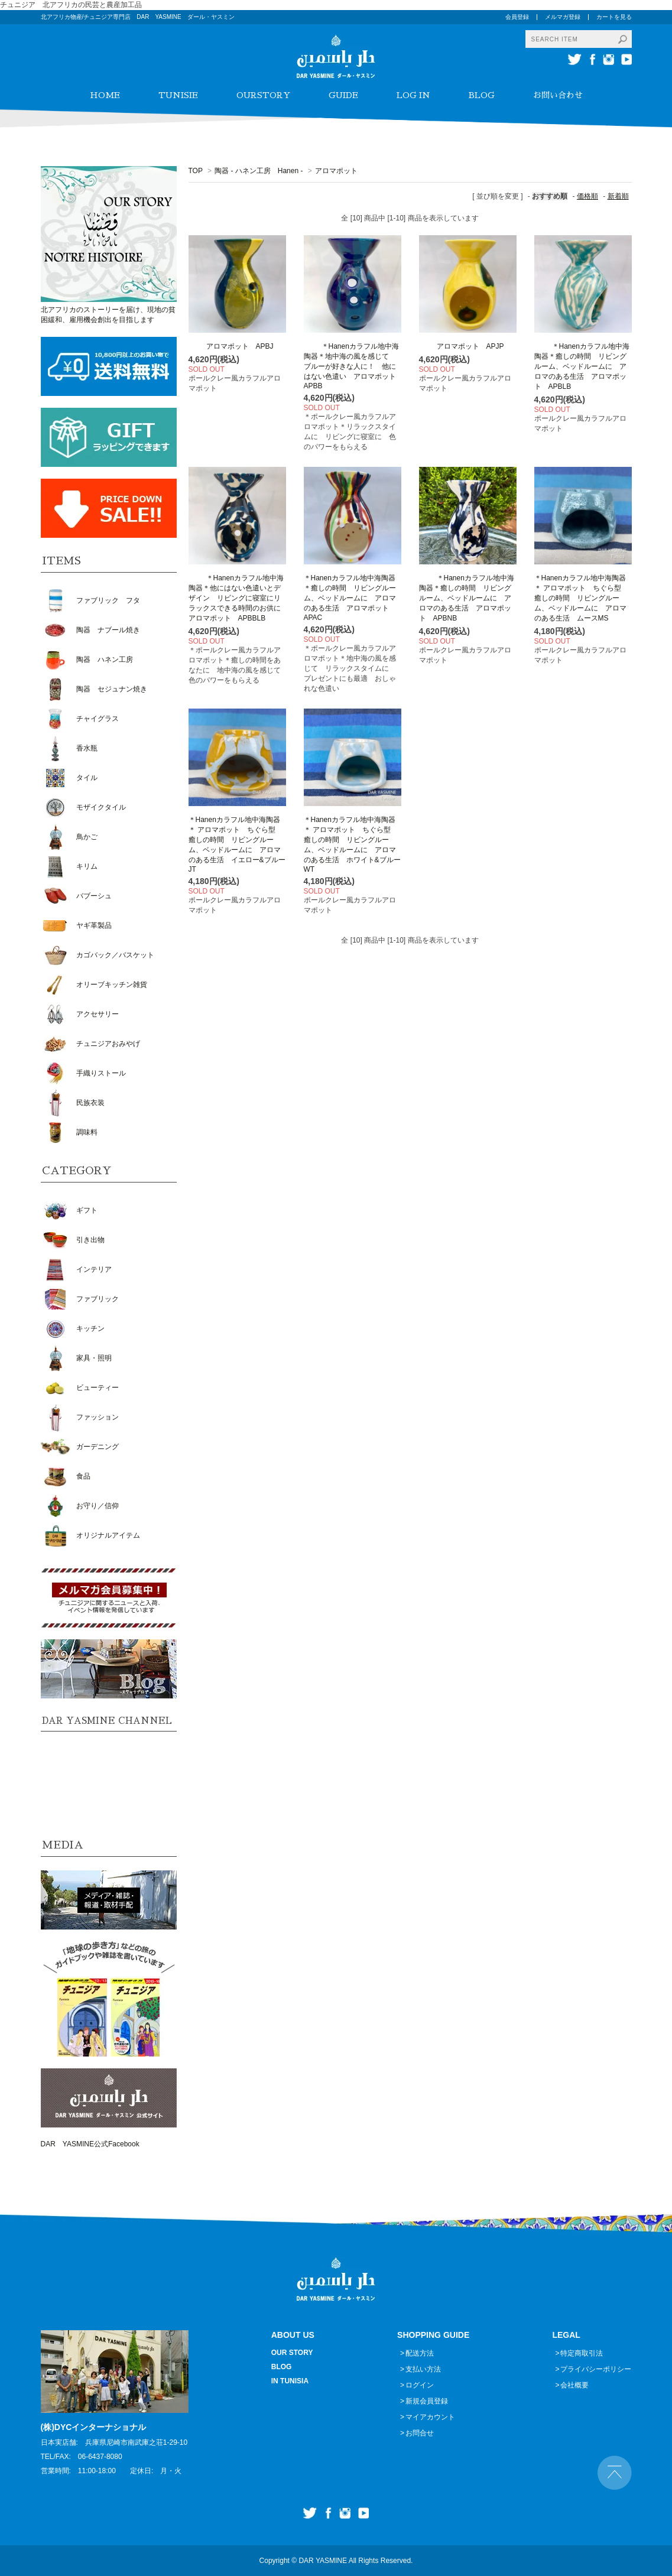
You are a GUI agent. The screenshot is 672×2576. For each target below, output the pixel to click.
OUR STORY (292, 2352)
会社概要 (574, 2385)
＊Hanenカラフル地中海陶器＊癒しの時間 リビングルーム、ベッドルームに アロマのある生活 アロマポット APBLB (581, 366)
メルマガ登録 (562, 17)
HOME (105, 95)
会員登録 (517, 17)
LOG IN (413, 95)
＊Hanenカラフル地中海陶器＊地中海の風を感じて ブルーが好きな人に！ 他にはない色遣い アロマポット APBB (353, 366)
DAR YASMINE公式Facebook (90, 2144)
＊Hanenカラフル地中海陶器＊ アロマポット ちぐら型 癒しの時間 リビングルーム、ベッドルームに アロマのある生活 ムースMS (581, 598)
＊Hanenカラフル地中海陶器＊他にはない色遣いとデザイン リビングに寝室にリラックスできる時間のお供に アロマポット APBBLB (238, 598)
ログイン (419, 2385)
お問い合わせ (558, 95)
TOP (196, 171)
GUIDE (343, 95)
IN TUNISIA (290, 2381)
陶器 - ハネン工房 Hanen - (259, 171)
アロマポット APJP (461, 346)
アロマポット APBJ (231, 346)
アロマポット (336, 171)
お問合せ (419, 2433)
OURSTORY (263, 95)
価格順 (587, 196)
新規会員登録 (426, 2401)
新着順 (618, 196)
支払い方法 (423, 2369)
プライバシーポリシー (595, 2369)
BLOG (482, 95)
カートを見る (614, 17)
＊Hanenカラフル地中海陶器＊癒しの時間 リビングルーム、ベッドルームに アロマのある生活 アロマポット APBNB (466, 598)
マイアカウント (430, 2417)
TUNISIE (178, 95)
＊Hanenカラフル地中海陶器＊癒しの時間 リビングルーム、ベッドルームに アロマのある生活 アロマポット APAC (350, 598)
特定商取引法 (581, 2353)
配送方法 (419, 2353)
